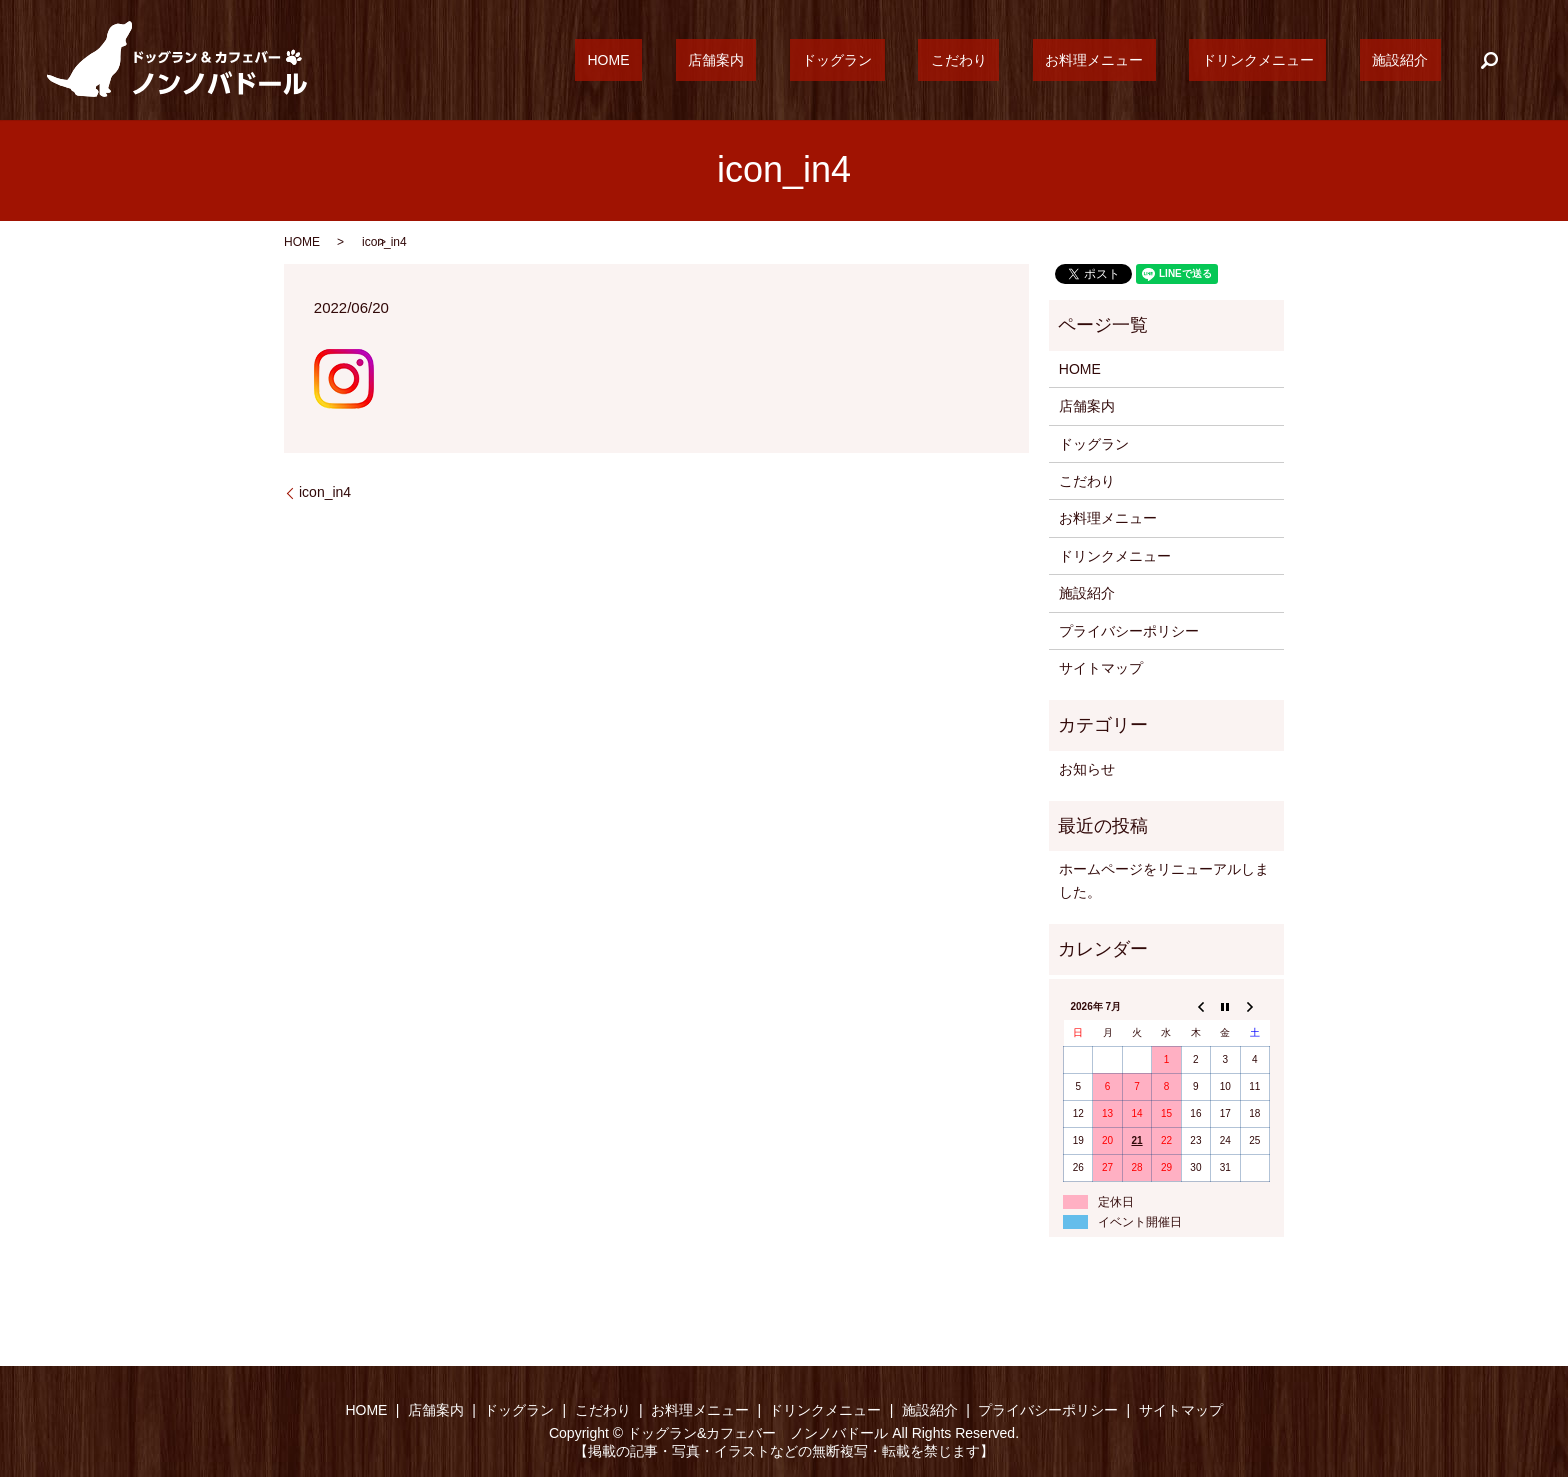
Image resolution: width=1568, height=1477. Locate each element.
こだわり (1046, 60)
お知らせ (1087, 769)
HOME (770, 60)
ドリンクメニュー (1295, 60)
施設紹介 (1413, 60)
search (1489, 60)
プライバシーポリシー (1129, 631)
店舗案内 (853, 60)
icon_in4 (325, 492)
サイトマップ (1101, 668)
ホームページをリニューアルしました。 (1164, 880)
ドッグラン (949, 60)
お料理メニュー (1156, 60)
